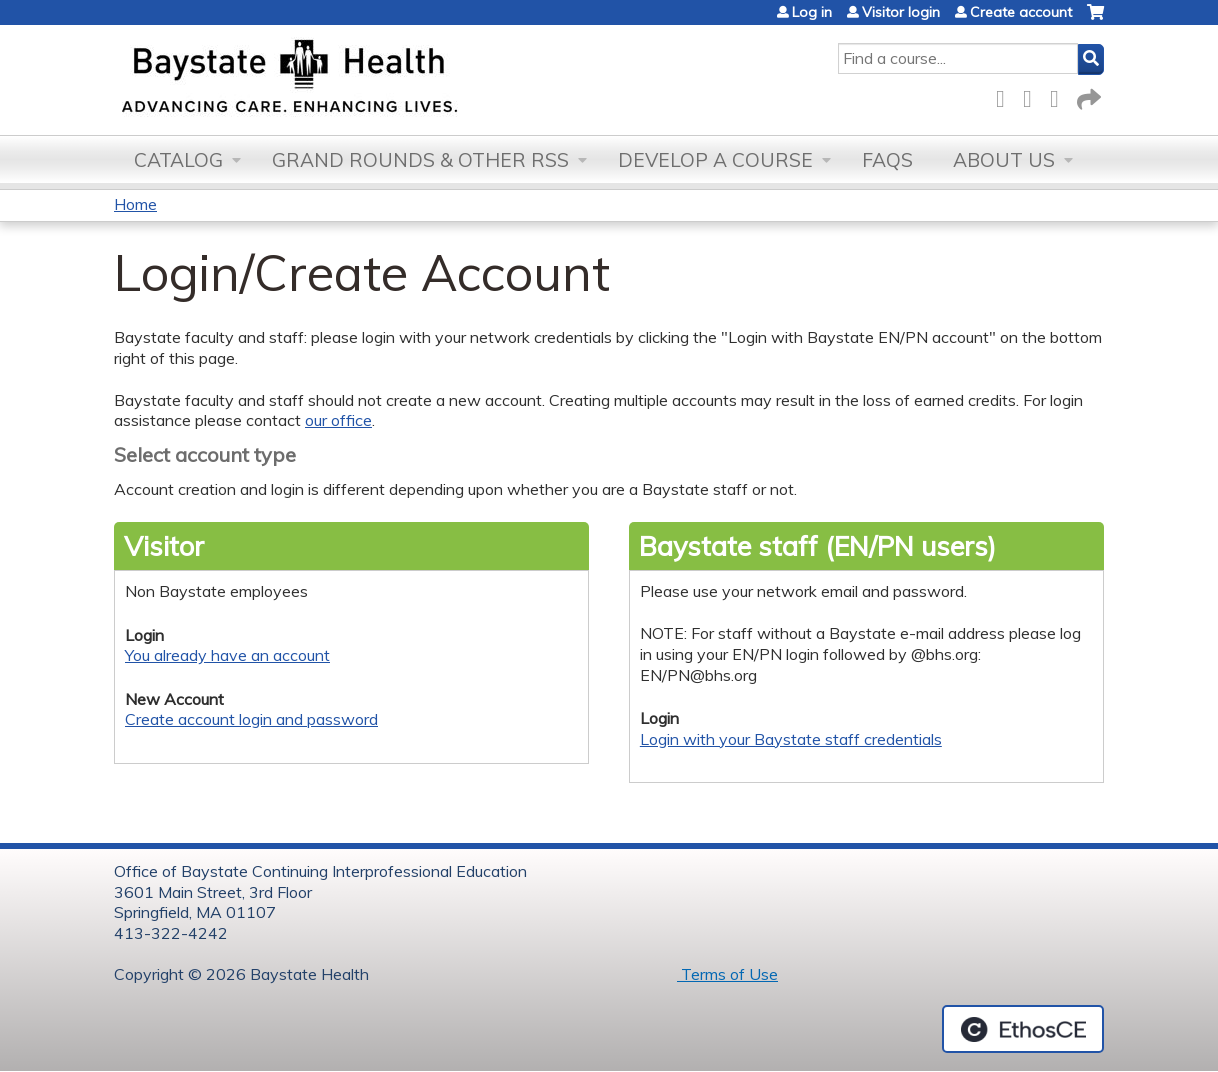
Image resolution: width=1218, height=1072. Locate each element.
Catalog (178, 160)
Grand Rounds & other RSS (420, 160)
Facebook (1006, 95)
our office (338, 420)
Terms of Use (727, 974)
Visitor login (901, 12)
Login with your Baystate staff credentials (791, 739)
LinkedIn (1060, 95)
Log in (812, 12)
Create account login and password (251, 719)
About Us (1004, 160)
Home (135, 204)
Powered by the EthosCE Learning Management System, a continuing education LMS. (1023, 1029)
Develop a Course (715, 160)
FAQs (887, 160)
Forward (1087, 95)
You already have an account (227, 655)
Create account (1021, 12)
